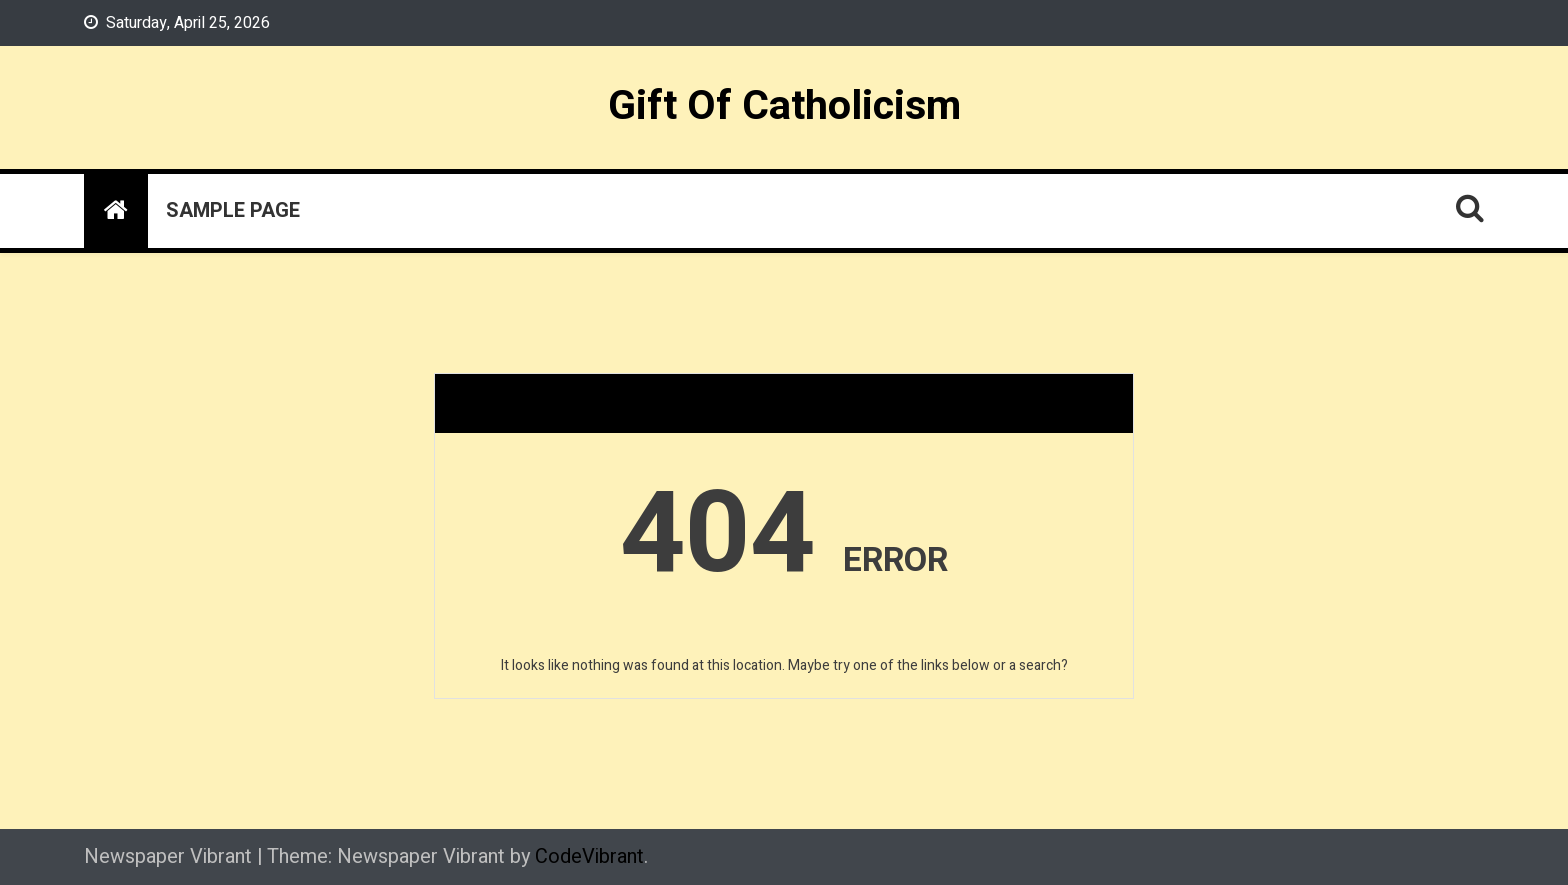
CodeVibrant (589, 856)
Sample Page (233, 210)
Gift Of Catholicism (784, 106)
